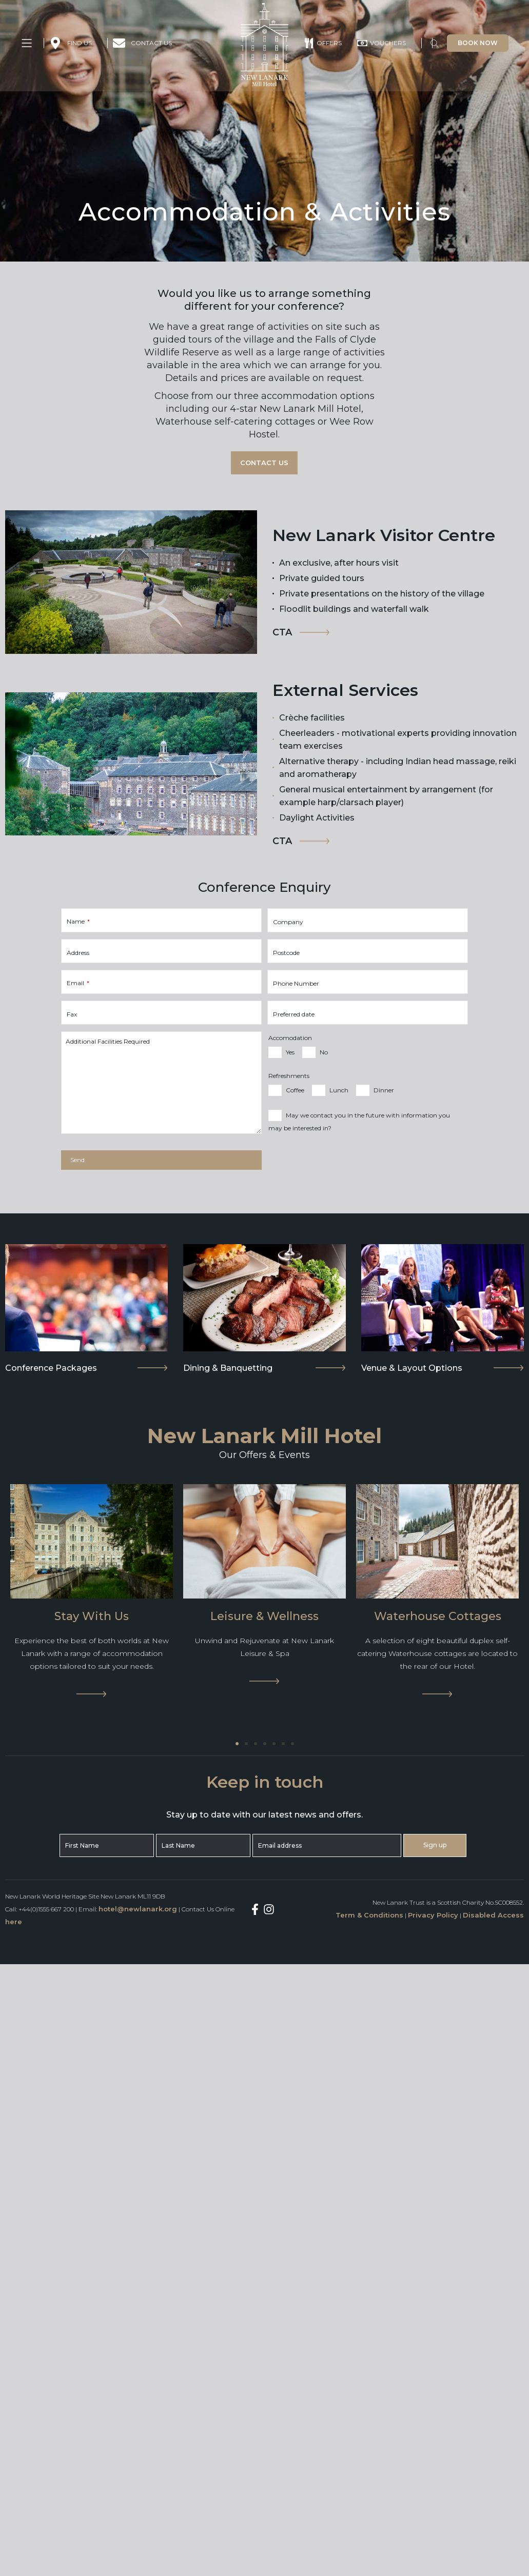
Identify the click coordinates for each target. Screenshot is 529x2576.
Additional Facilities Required (108, 1042)
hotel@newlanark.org (138, 1909)
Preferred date (294, 1014)
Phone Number (296, 984)
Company (288, 922)
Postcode (286, 953)
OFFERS (329, 43)
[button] (434, 44)
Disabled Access (493, 1915)
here (13, 1922)
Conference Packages (51, 1368)
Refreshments (288, 1076)
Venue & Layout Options (411, 1368)
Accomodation (290, 1038)
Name (78, 921)
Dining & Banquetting (227, 1368)
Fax (72, 1014)
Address (78, 953)
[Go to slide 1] (237, 1743)
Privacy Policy (433, 1915)
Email (78, 983)
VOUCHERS (388, 43)
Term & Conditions (369, 1915)
